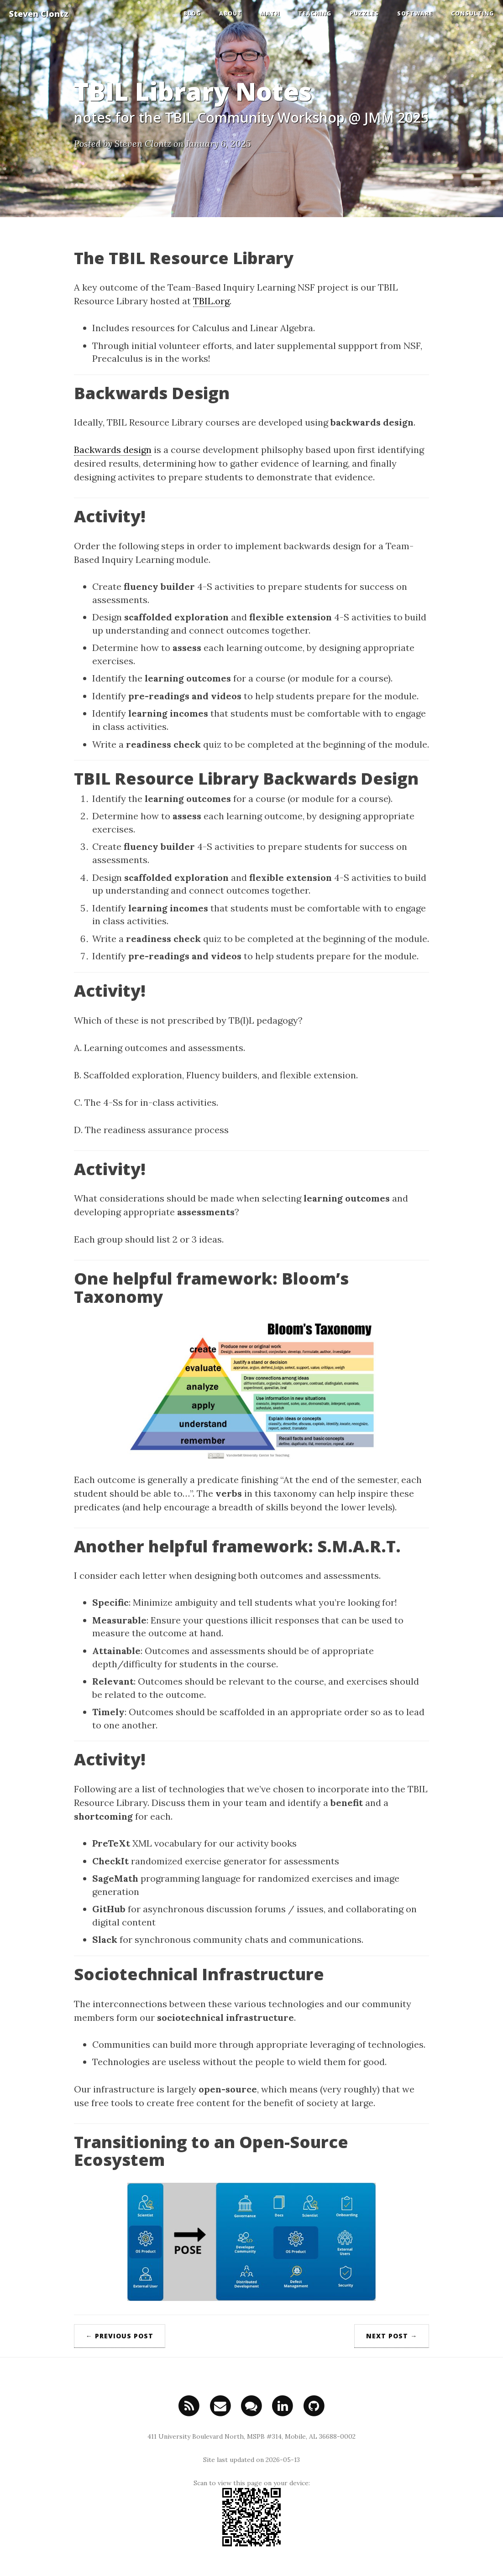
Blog (192, 13)
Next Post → (391, 2335)
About (230, 13)
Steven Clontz (38, 13)
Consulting (472, 13)
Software (415, 13)
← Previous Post (119, 2335)
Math (270, 13)
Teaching (314, 13)
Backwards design (113, 449)
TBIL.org (211, 301)
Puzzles (364, 13)
